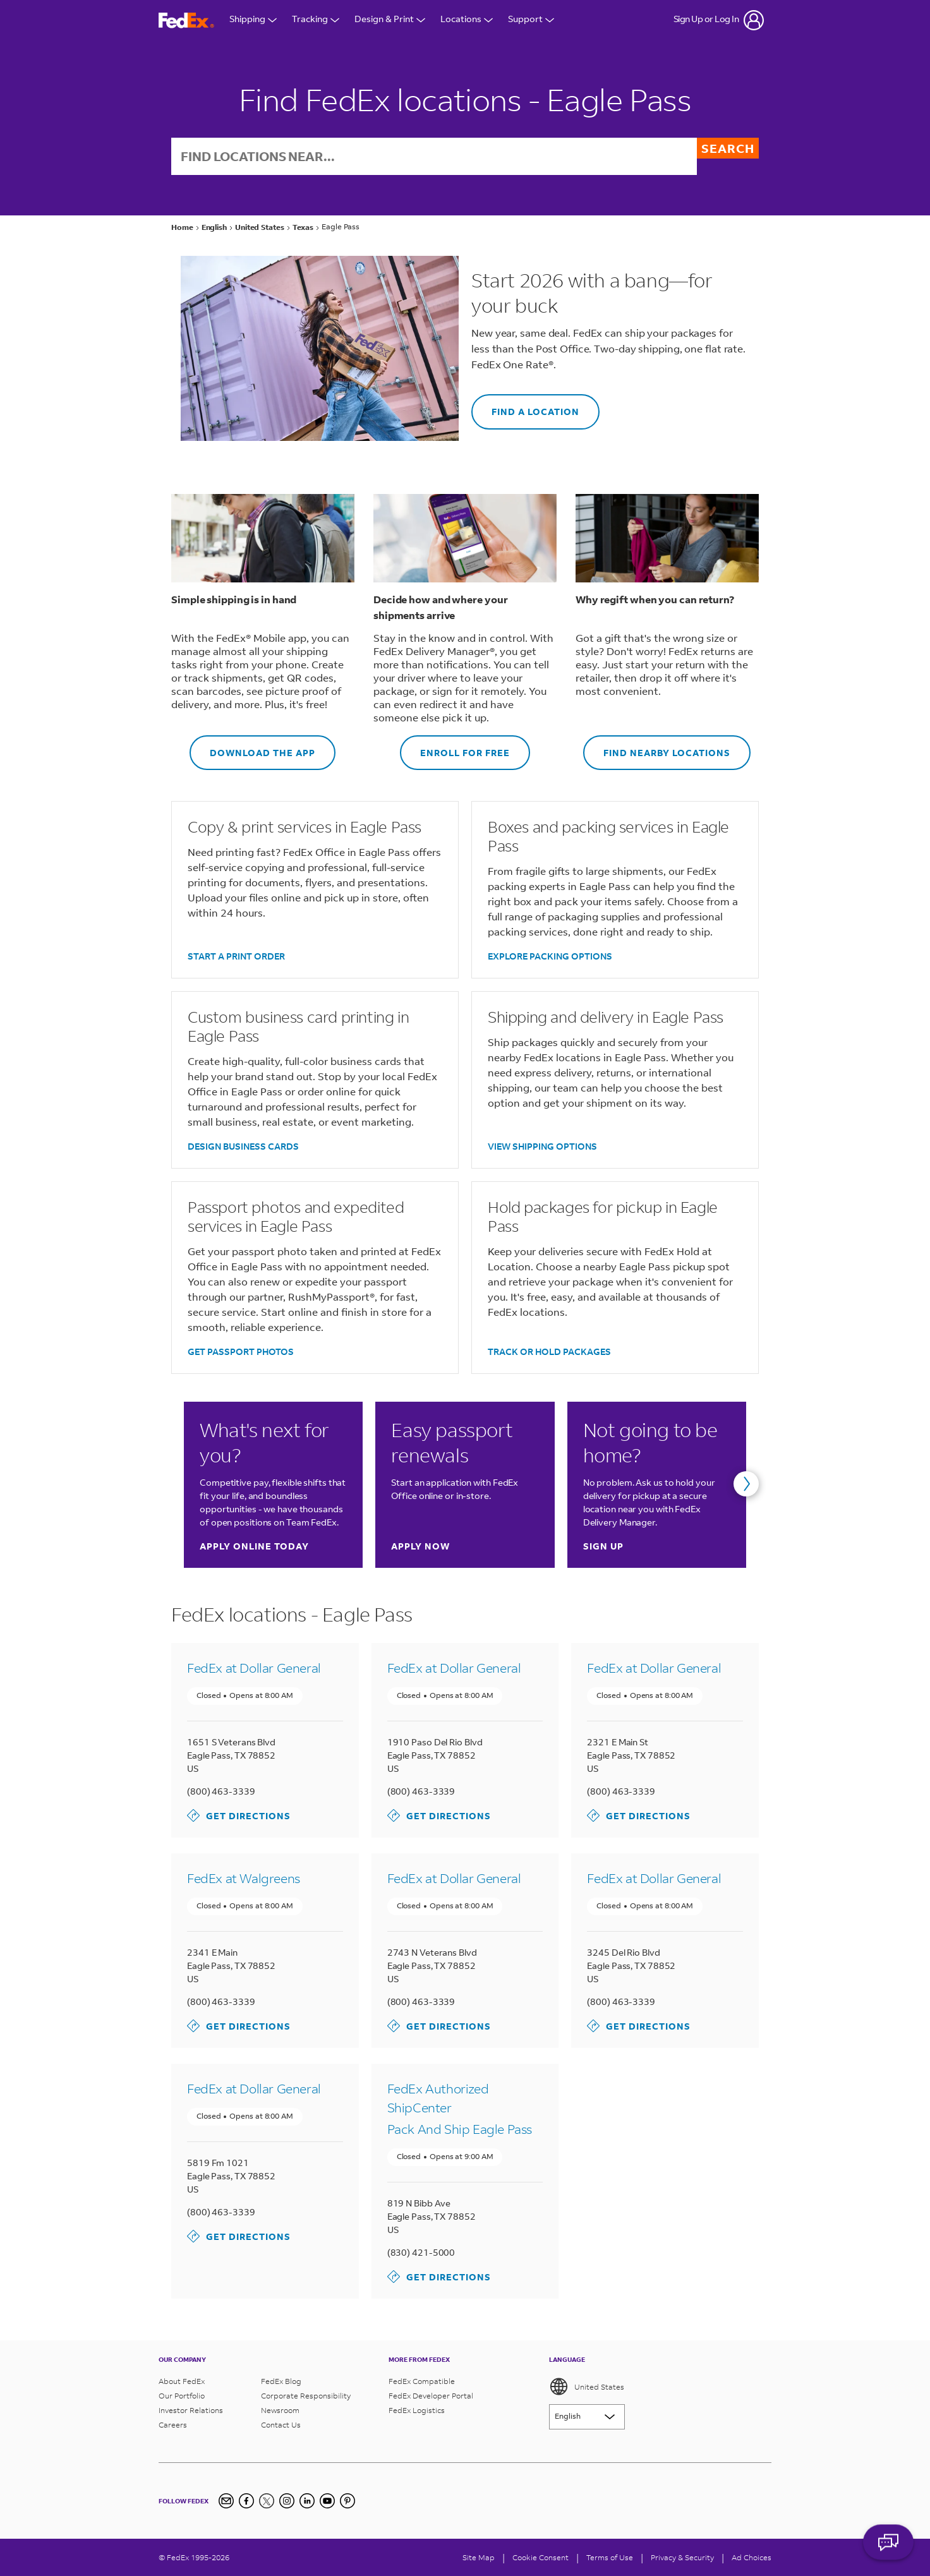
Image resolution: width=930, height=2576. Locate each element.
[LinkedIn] (307, 2500)
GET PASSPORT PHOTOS (241, 1353)
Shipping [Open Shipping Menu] (253, 20)
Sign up (603, 1547)
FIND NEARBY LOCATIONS (656, 748)
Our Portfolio (182, 2395)
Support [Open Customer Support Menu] (531, 20)
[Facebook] (246, 2500)
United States (586, 2386)
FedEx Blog (281, 2381)
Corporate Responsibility (306, 2395)
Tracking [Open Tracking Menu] (315, 20)
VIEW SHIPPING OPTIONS (542, 1147)
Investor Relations (191, 2410)
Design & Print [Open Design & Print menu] (389, 20)
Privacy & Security (682, 2557)
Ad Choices (751, 2557)
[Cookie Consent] (540, 2557)
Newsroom (280, 2410)
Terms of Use (609, 2557)
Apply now (420, 1547)
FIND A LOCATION (525, 407)
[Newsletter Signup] (226, 2500)
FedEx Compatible (422, 2381)
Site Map (478, 2557)
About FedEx (182, 2381)
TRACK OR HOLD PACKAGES (549, 1353)
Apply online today (254, 1547)
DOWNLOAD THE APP (252, 748)
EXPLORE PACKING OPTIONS (550, 957)
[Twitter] (266, 2500)
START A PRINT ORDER (236, 957)
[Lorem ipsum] (587, 2416)
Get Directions (239, 1816)
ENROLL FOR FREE (455, 748)
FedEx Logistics (417, 2410)
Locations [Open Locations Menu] (466, 20)
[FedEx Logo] (186, 20)
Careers (173, 2424)
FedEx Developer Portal (431, 2395)
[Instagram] (286, 2500)
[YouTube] (327, 2500)
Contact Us (281, 2424)
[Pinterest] (347, 2500)
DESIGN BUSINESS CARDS (243, 1147)
